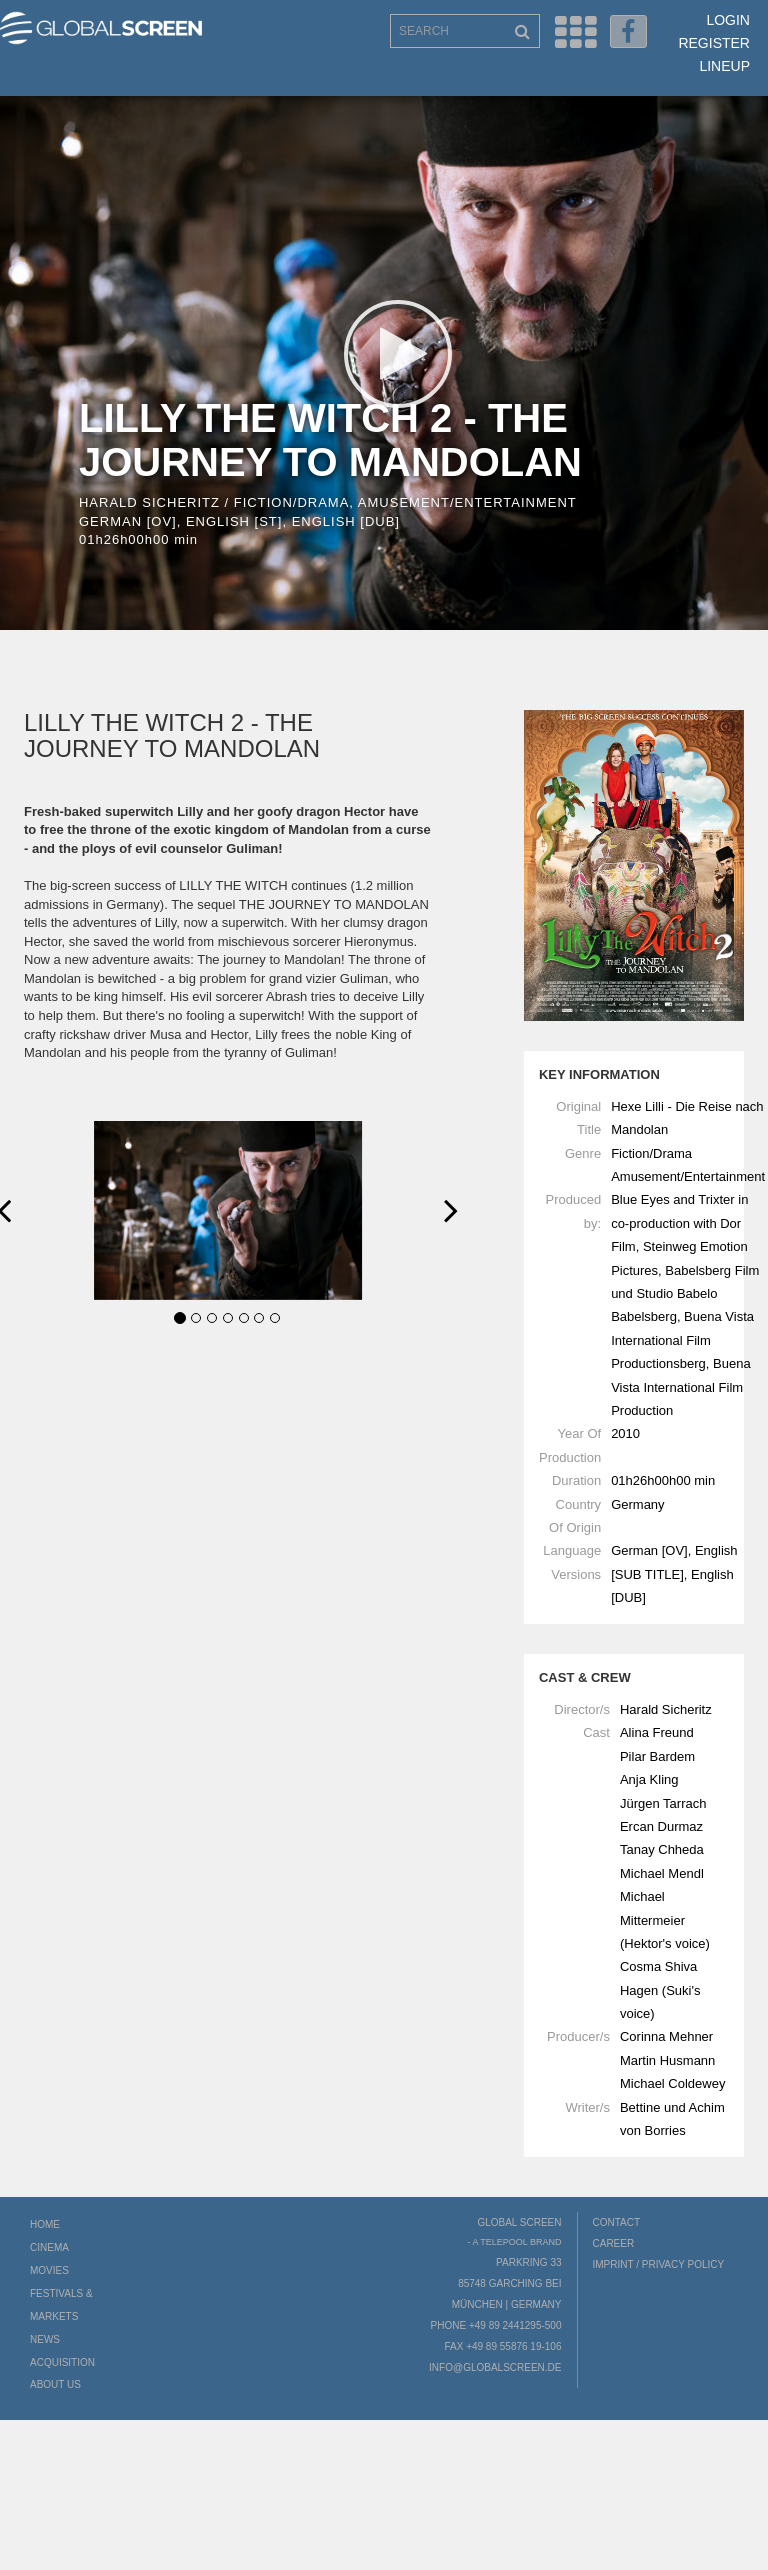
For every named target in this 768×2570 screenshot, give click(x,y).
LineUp (724, 66)
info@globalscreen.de (495, 2367)
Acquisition (62, 2362)
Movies (49, 2270)
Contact (617, 2222)
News (45, 2339)
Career (614, 2243)
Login (728, 20)
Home (45, 2224)
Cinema (49, 2247)
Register (714, 43)
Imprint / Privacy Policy (659, 2264)
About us (55, 2384)
